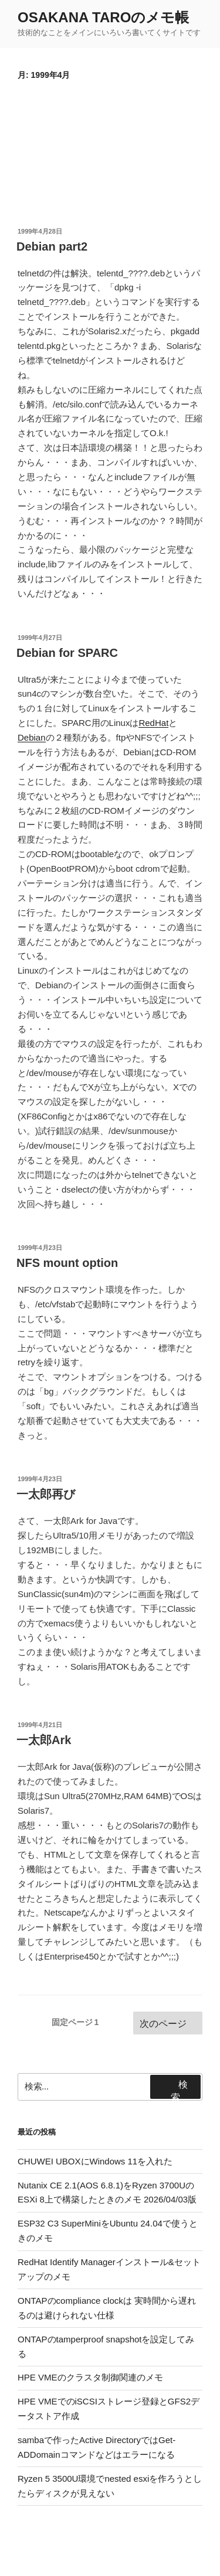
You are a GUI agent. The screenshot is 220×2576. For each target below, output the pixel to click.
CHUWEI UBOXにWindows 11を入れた (95, 2161)
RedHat (153, 723)
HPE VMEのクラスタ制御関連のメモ (90, 2377)
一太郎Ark (43, 1740)
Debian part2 (51, 246)
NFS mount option (67, 1262)
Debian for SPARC (67, 652)
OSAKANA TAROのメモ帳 (103, 17)
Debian (32, 737)
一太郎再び (45, 1494)
